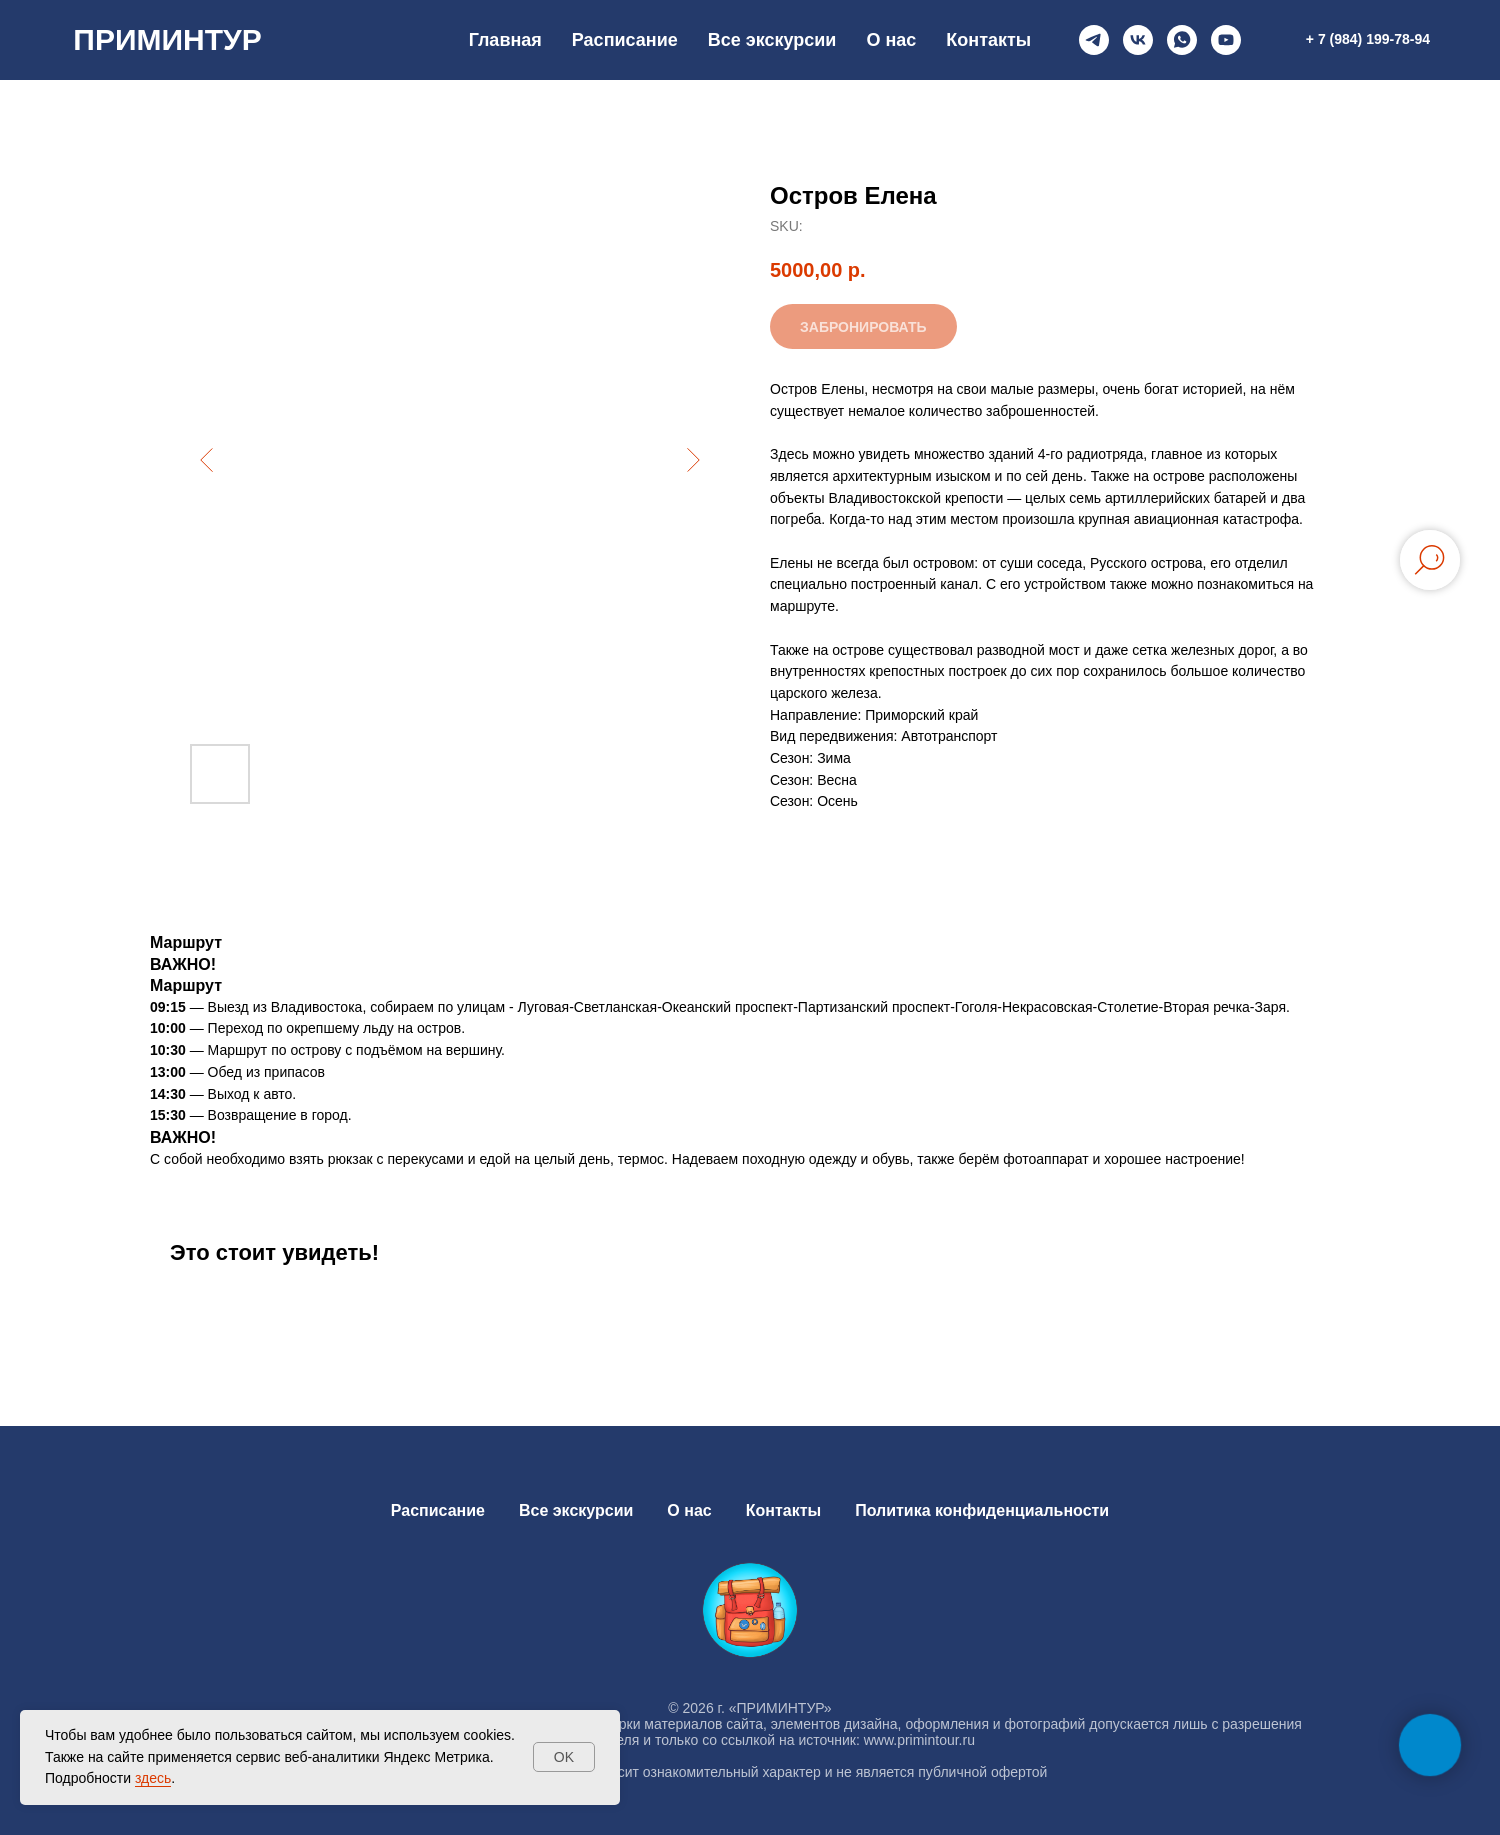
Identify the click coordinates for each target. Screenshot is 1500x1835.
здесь (153, 1778)
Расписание (625, 40)
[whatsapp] (1182, 40)
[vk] (1138, 40)
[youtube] (1226, 40)
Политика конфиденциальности (982, 1510)
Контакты (988, 40)
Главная (505, 40)
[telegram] (1094, 40)
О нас (891, 40)
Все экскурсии (772, 40)
